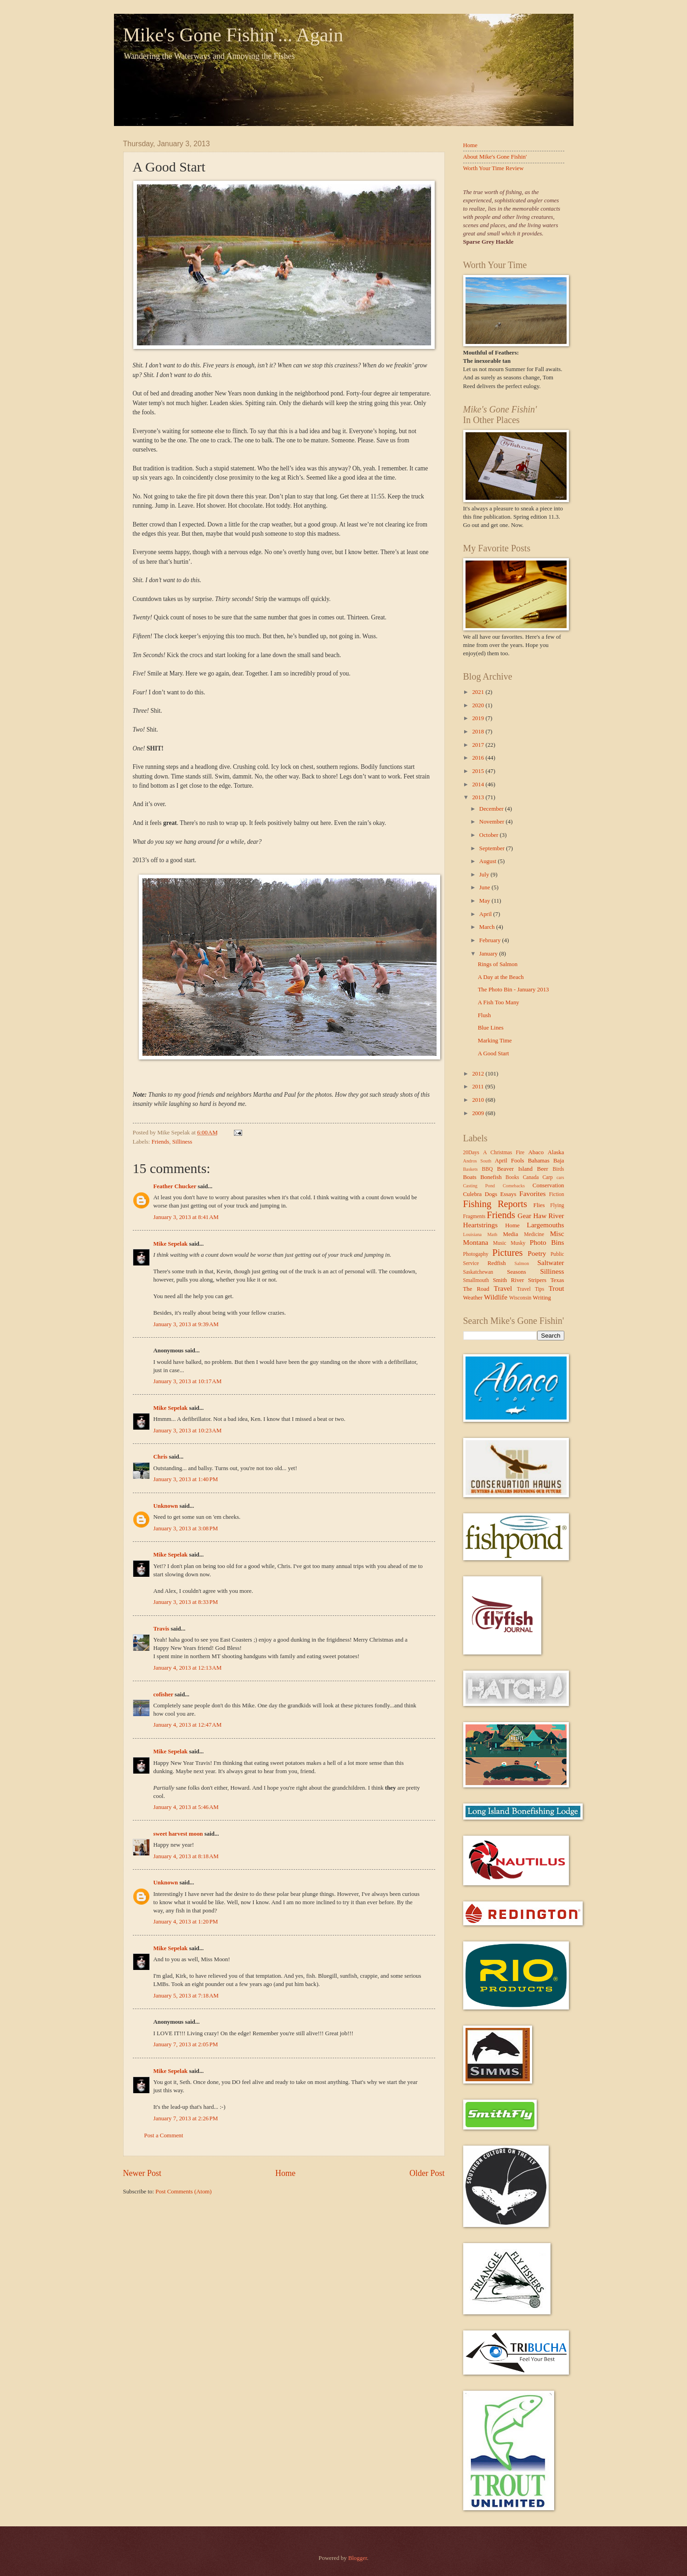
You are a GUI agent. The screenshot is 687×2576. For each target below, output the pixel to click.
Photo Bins (547, 1242)
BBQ (487, 1169)
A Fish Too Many (498, 1002)
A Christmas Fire (503, 1153)
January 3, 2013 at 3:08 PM (185, 1528)
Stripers (537, 1280)
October (489, 835)
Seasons (516, 1272)
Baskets (470, 1169)
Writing (542, 1297)
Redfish (497, 1263)
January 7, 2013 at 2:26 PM (185, 2118)
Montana (475, 1242)
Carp (547, 1177)
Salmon (522, 1263)
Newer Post (142, 2173)
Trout (556, 1288)
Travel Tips (530, 1289)
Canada (531, 1177)
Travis (161, 1629)
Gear (524, 1215)
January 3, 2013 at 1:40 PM (185, 1479)
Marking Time (495, 1040)
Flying (557, 1205)
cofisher (163, 1694)
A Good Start (493, 1053)
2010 (478, 1100)
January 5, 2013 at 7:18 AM (186, 1995)
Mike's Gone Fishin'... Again (233, 35)
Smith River (508, 1280)
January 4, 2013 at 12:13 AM (187, 1668)
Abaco (536, 1152)
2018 (478, 731)
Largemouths (545, 1225)
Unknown (165, 1506)
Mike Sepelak (170, 1244)
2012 (478, 1073)
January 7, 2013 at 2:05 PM (185, 2044)
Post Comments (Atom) (183, 2191)
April (486, 914)
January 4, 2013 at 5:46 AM (186, 1807)
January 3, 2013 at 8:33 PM (185, 1602)
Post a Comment (163, 2135)
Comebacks (514, 1185)
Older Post (427, 2173)
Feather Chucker (175, 1186)
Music (499, 1243)
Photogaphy (475, 1254)
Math (492, 1234)
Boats (470, 1177)
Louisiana (472, 1234)
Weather (473, 1297)
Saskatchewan (478, 1272)
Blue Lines (491, 1028)
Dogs (491, 1194)
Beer (542, 1169)
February (490, 940)
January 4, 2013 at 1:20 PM (185, 1921)
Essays (508, 1194)
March (487, 927)
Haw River (548, 1215)
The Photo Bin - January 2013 (513, 989)
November (492, 822)
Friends (161, 1142)
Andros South (477, 1160)
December (492, 809)
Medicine (534, 1234)
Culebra (472, 1194)
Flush (484, 1015)
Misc (557, 1233)
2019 (478, 718)
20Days (471, 1153)
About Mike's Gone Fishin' (495, 157)
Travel (503, 1288)
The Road (476, 1289)
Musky (518, 1243)
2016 (478, 758)
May (485, 901)
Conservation (548, 1185)
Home (285, 2173)
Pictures (507, 1253)
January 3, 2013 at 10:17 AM (187, 1381)
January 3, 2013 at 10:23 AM (187, 1430)
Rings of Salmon (498, 964)
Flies (539, 1205)
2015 (478, 771)
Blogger (357, 2558)
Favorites (532, 1193)
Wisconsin (520, 1298)
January (489, 953)
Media (510, 1234)
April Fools (509, 1160)
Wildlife (495, 1297)
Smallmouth (476, 1280)
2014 (478, 784)
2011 (478, 1086)
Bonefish (491, 1177)
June (485, 887)
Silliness (182, 1142)
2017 (478, 745)
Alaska (556, 1152)
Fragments (474, 1216)
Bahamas (539, 1160)
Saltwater (550, 1262)
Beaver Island (515, 1169)
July (485, 874)
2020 (478, 705)
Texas (557, 1280)
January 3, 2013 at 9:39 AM (186, 1324)
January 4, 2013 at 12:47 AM (187, 1725)
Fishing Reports (495, 1204)
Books (512, 1177)
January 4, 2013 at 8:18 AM (186, 1856)
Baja (558, 1160)
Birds (558, 1169)
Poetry (537, 1253)
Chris (160, 1457)
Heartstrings (480, 1225)
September (492, 848)
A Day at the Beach (501, 977)
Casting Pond (479, 1185)
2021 (478, 692)
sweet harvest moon (178, 1834)
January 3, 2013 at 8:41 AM (186, 1217)
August (488, 861)
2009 (478, 1113)
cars (560, 1177)
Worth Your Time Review (493, 168)
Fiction (556, 1194)
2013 (478, 797)
